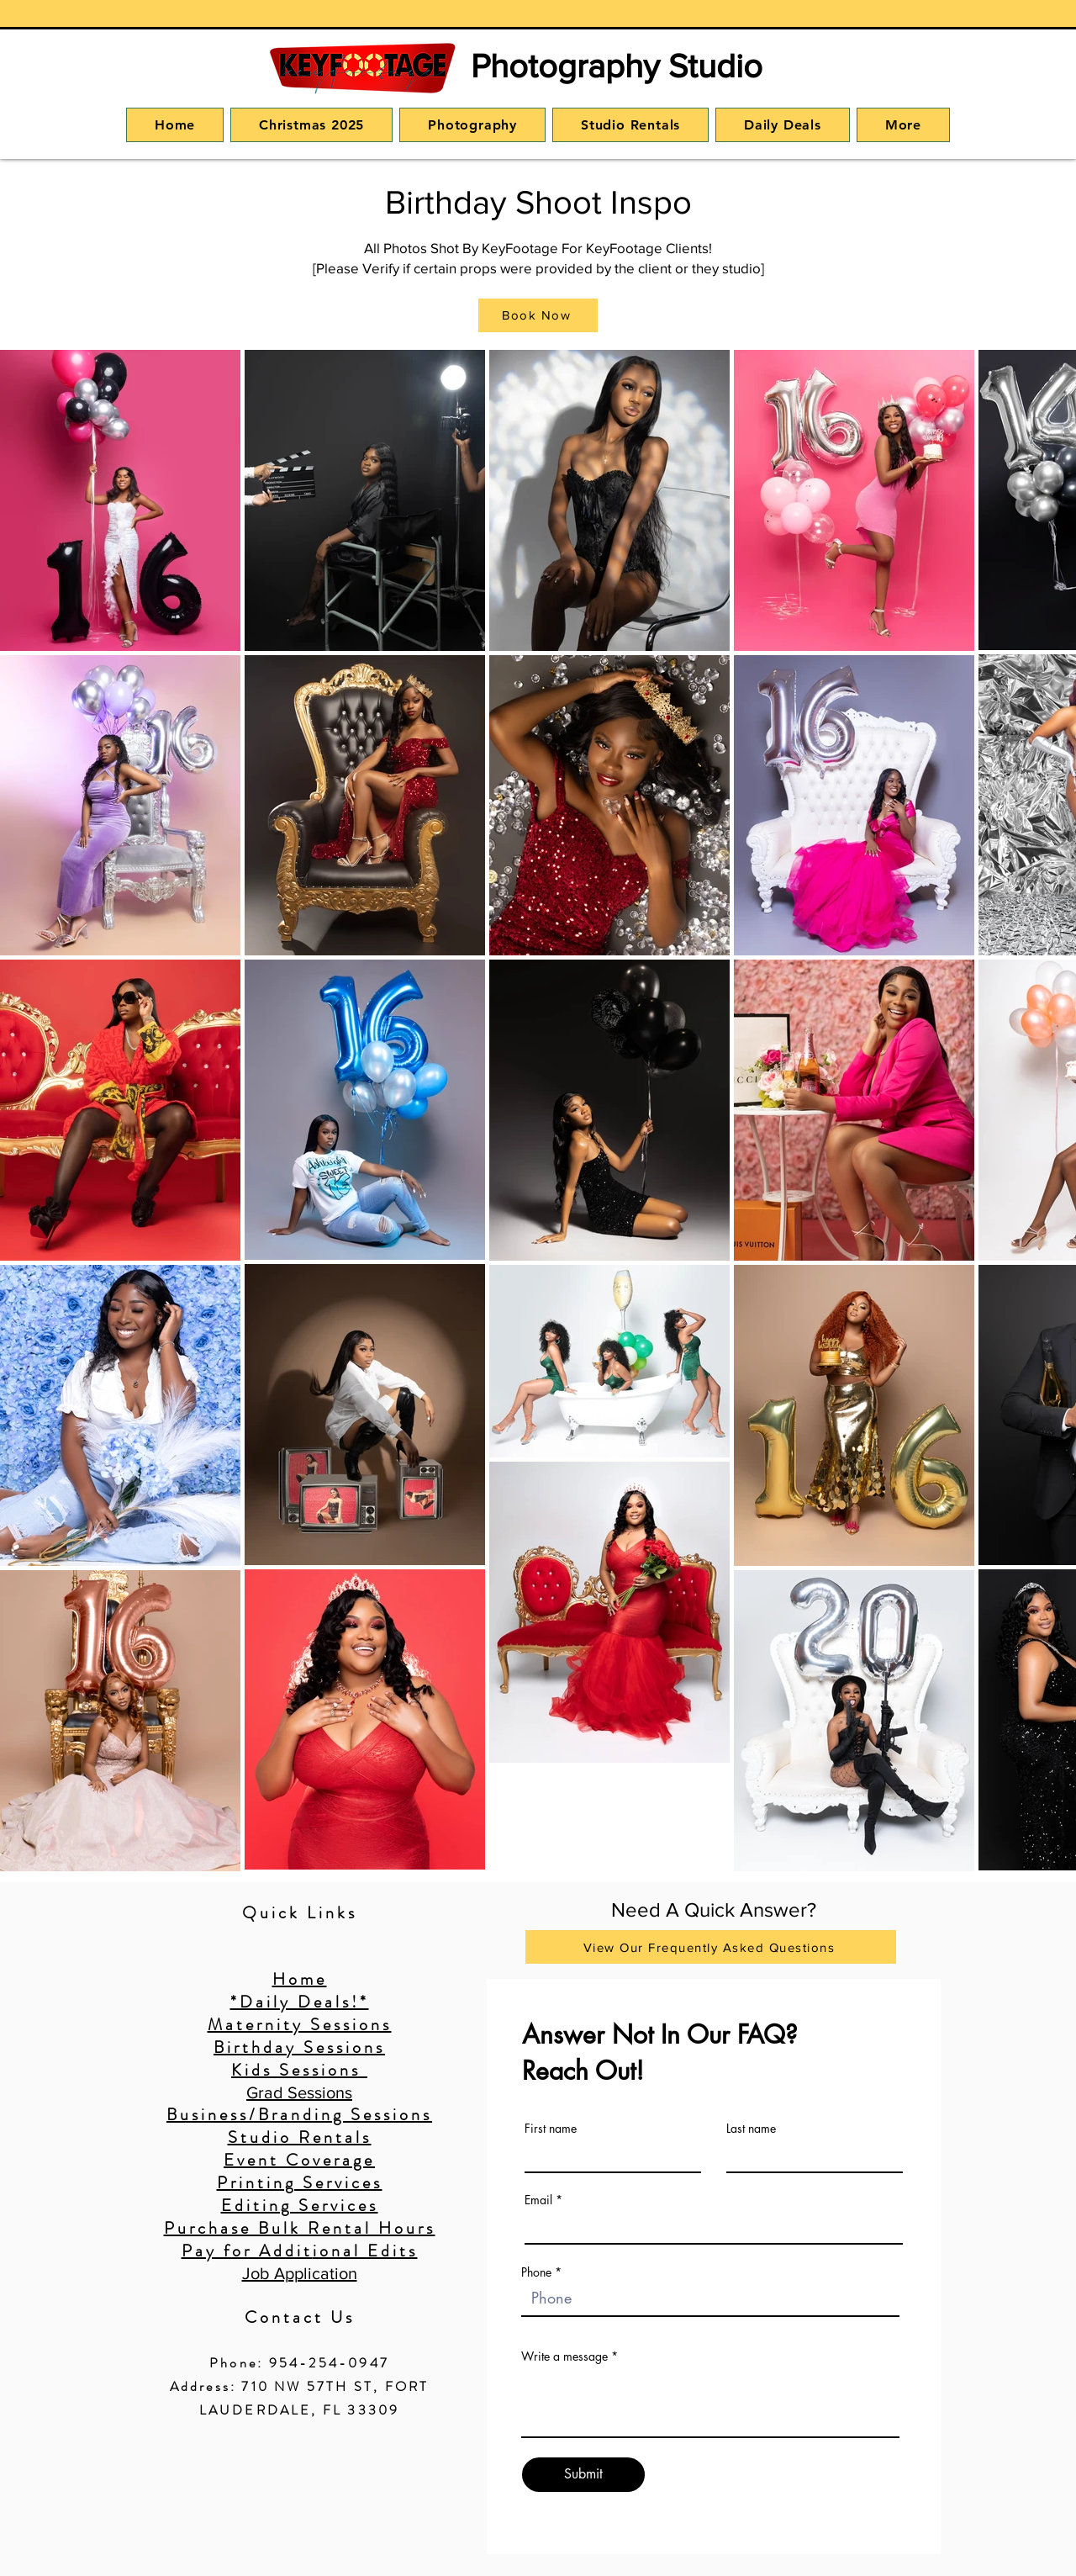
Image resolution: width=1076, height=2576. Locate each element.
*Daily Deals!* (299, 2002)
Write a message (564, 2356)
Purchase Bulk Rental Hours (299, 2228)
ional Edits (365, 2251)
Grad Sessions (299, 2092)
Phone (536, 2272)
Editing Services (299, 2205)
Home (299, 1979)
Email (538, 2200)
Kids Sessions (299, 2070)
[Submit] (583, 2474)
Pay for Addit (247, 2251)
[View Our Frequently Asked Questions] (710, 1947)
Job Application (299, 2273)
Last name (751, 2128)
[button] (472, 125)
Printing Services (299, 2183)
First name (551, 2128)
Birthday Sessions (299, 2047)
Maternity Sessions (300, 2025)
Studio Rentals (300, 2137)
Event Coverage (299, 2160)
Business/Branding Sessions (299, 2115)
